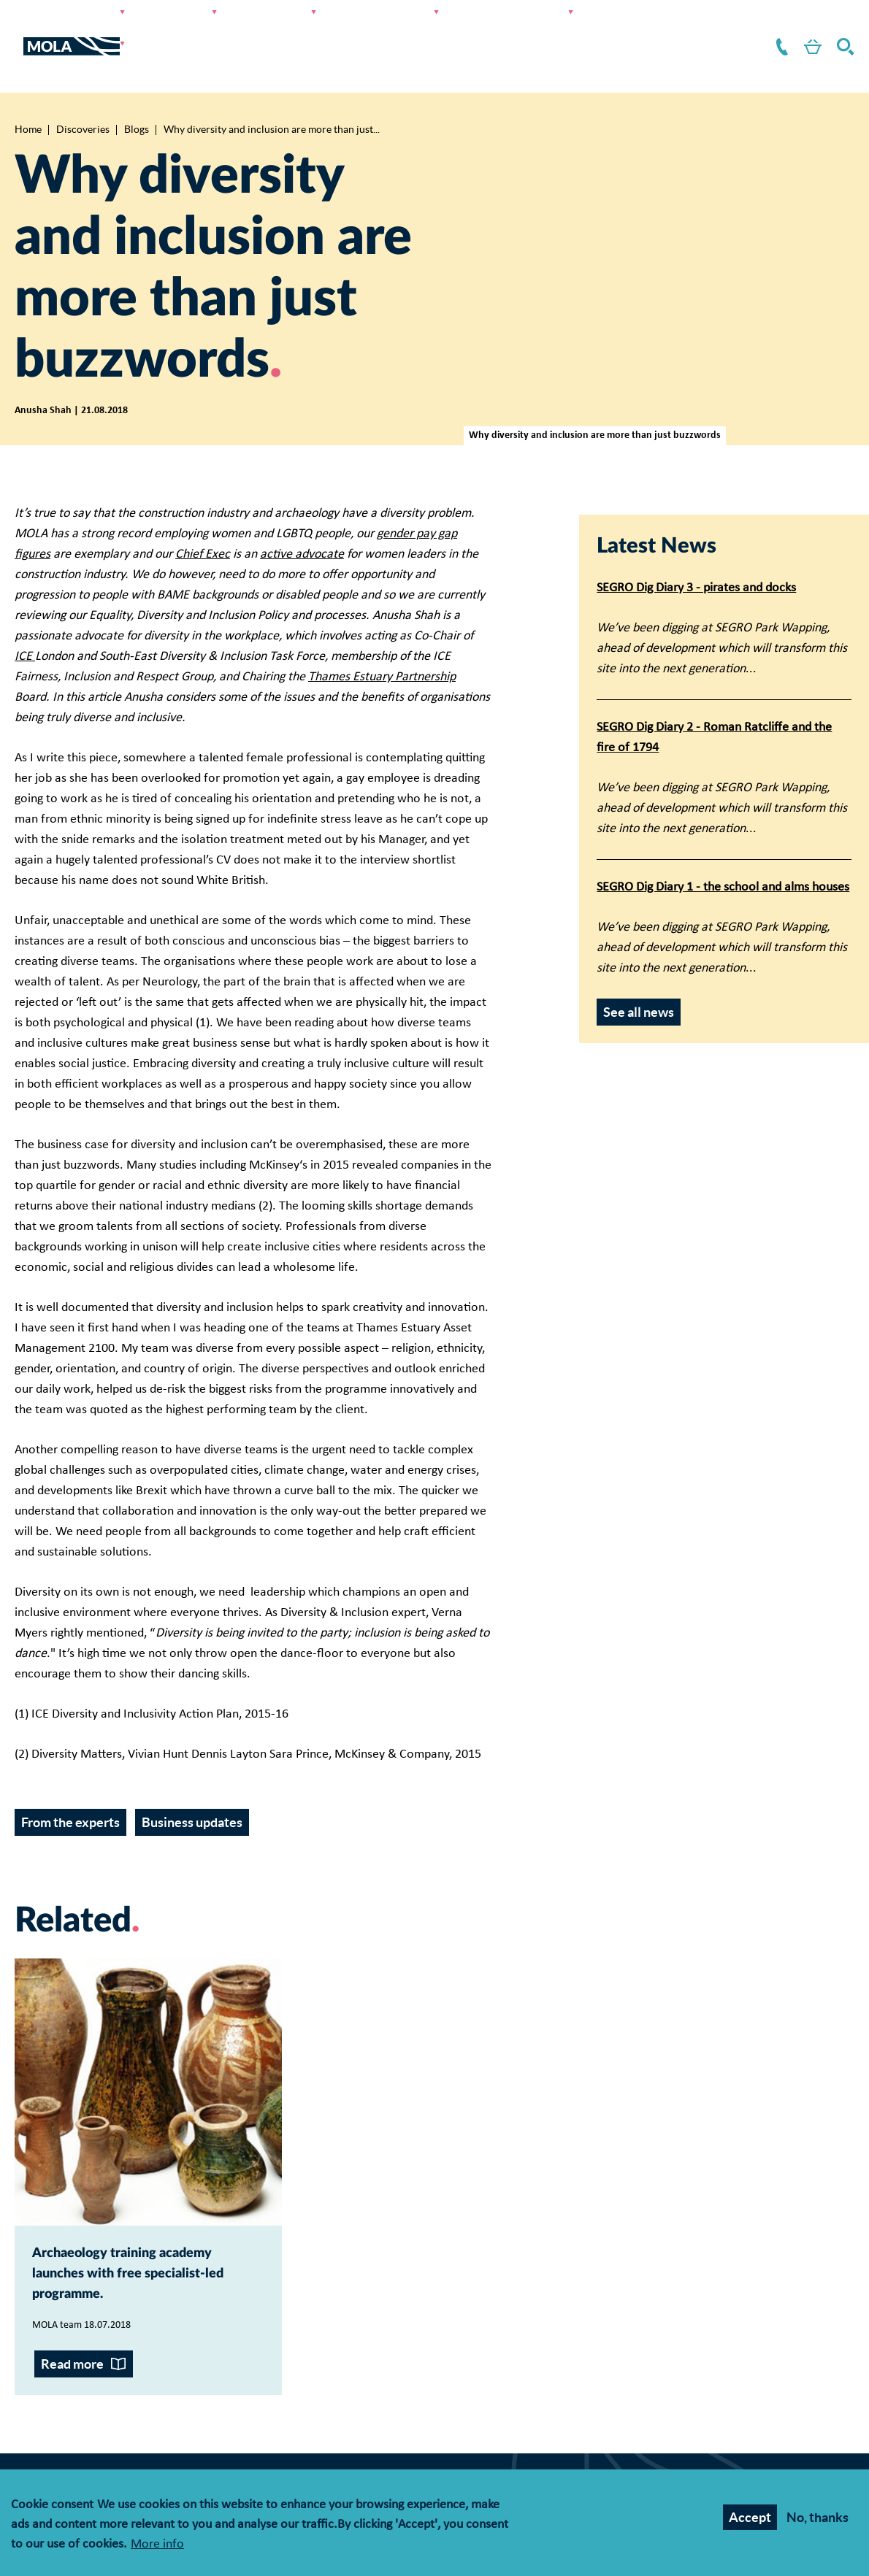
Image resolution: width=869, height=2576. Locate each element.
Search (842, 29)
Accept (750, 2518)
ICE (25, 623)
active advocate (302, 521)
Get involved (492, 29)
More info (157, 2546)
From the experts (70, 1788)
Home (28, 95)
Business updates (192, 1788)
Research (305, 29)
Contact (760, 29)
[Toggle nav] (19, 29)
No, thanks (817, 2518)
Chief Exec (202, 521)
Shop (799, 29)
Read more (72, 2380)
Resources (586, 29)
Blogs (136, 95)
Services (227, 29)
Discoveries (393, 29)
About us (668, 29)
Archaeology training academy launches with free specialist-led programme (144, 2265)
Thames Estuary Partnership (382, 643)
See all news (638, 978)
